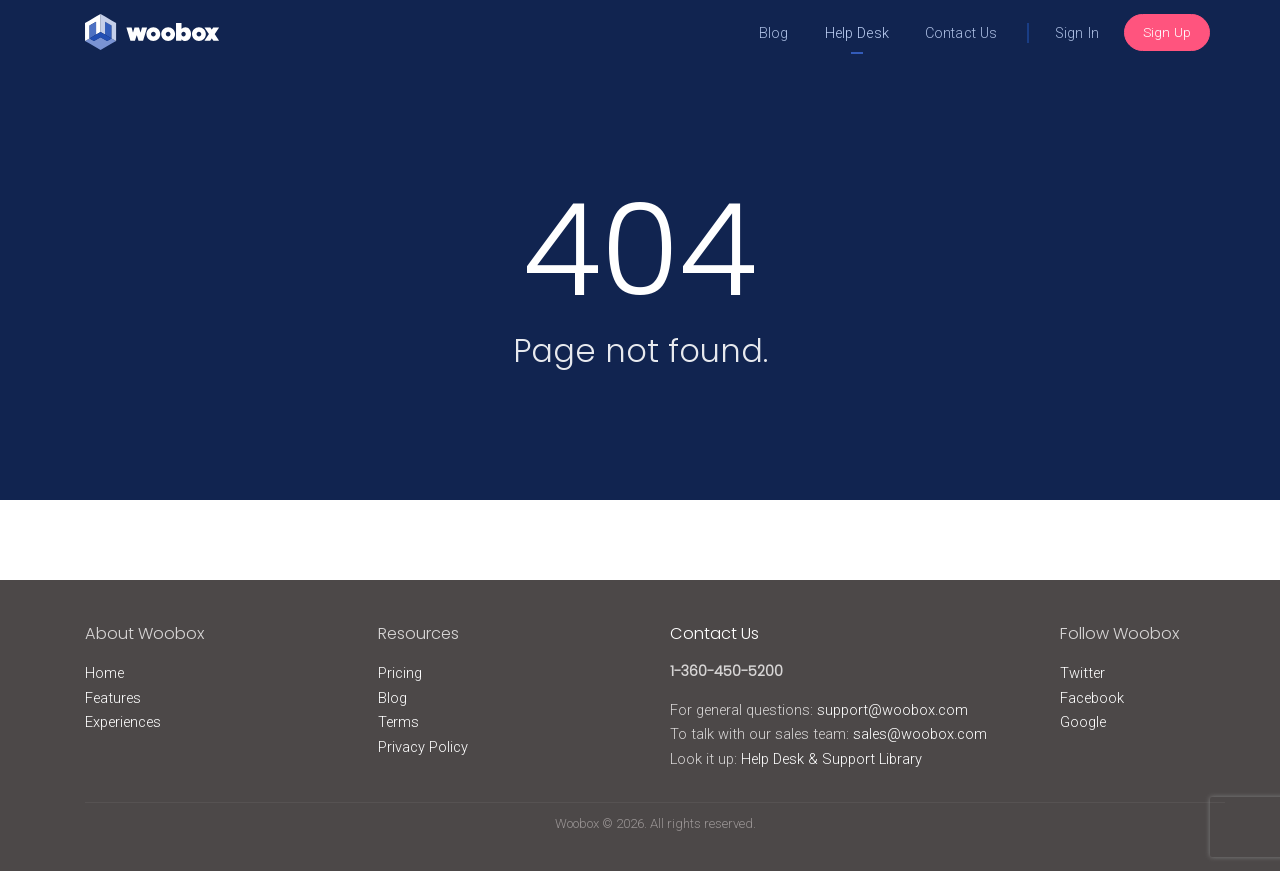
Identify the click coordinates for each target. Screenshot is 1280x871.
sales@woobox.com (920, 734)
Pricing (400, 673)
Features (113, 698)
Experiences (123, 722)
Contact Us (961, 33)
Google (1083, 722)
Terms (398, 722)
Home (104, 673)
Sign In (1077, 33)
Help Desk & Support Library (831, 759)
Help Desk (857, 33)
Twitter (1082, 673)
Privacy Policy (423, 747)
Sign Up (1167, 32)
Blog (774, 33)
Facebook (1092, 698)
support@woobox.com (892, 710)
